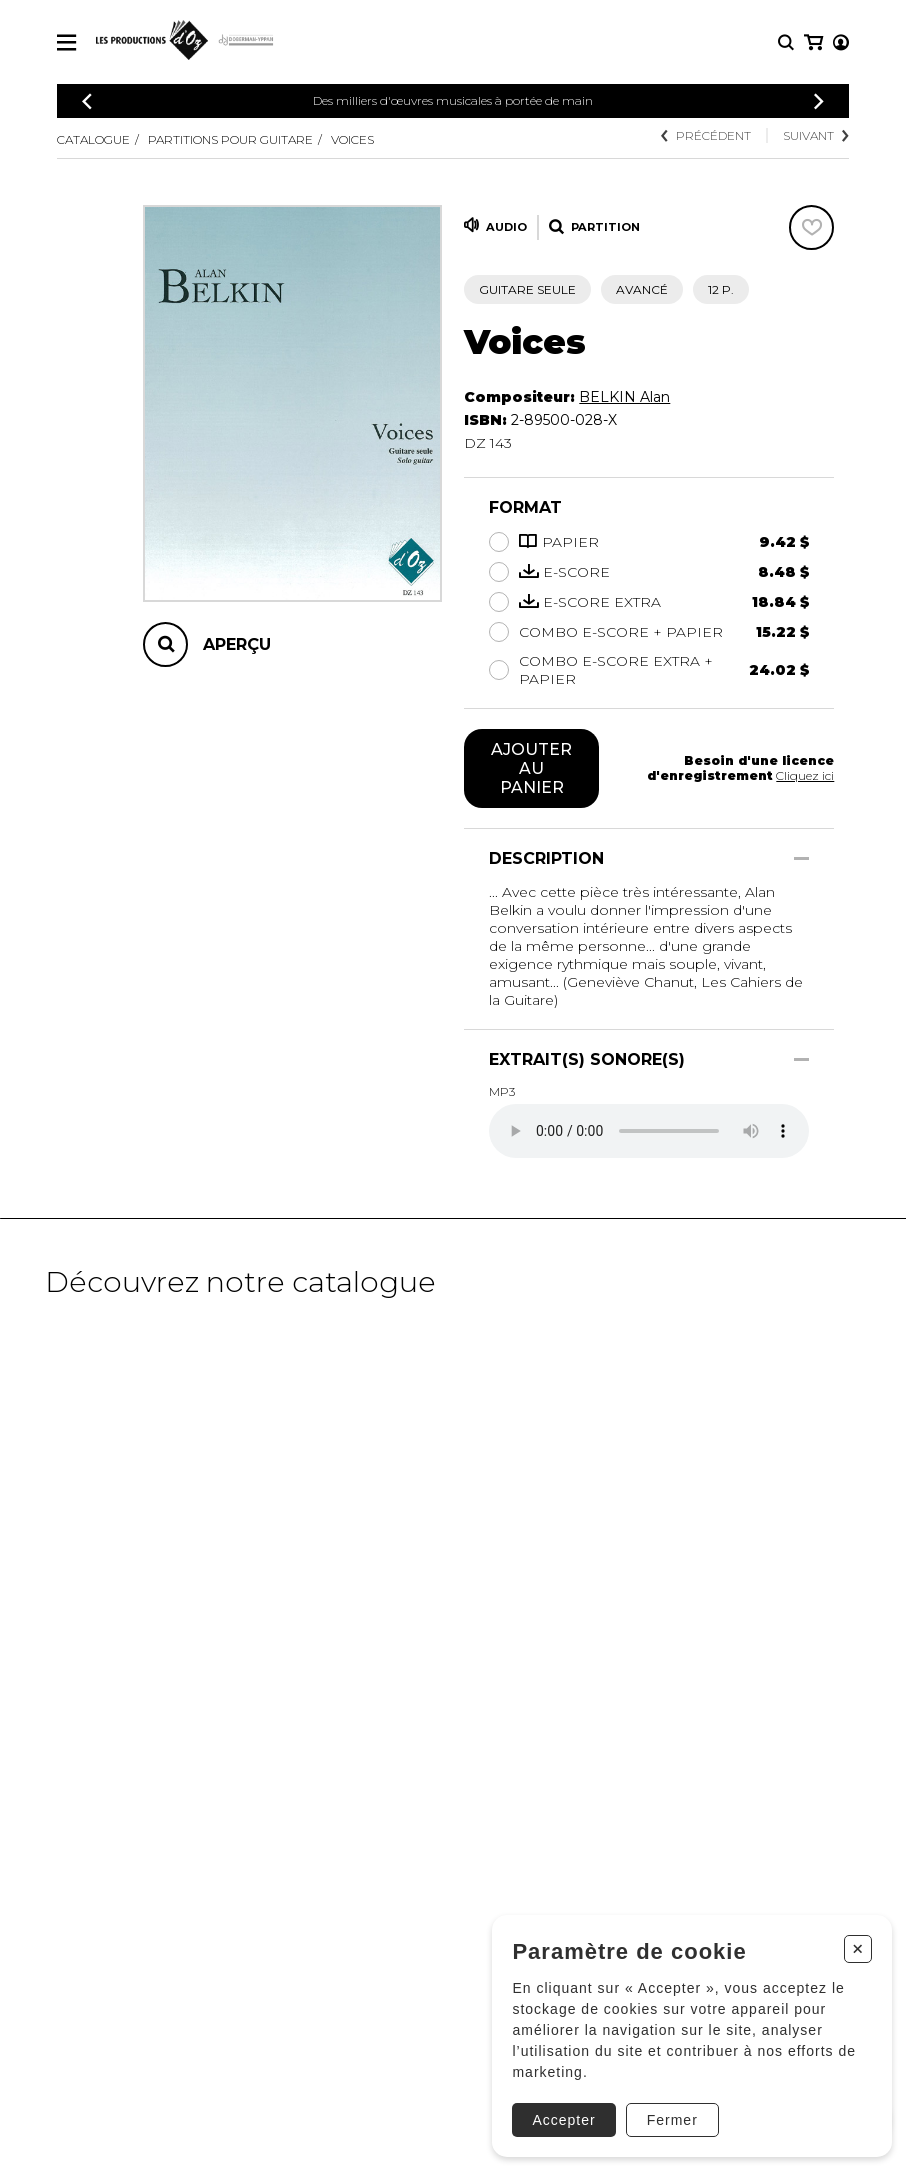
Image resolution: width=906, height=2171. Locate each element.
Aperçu (237, 644)
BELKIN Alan (624, 397)
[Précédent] (87, 101)
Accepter (559, 2116)
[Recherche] (786, 42)
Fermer (667, 2116)
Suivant (816, 135)
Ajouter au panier (531, 768)
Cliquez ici (805, 775)
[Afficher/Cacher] (801, 858)
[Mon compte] (812, 42)
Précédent (706, 135)
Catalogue (93, 139)
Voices (352, 139)
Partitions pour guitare (230, 139)
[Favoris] (811, 227)
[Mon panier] (839, 42)
